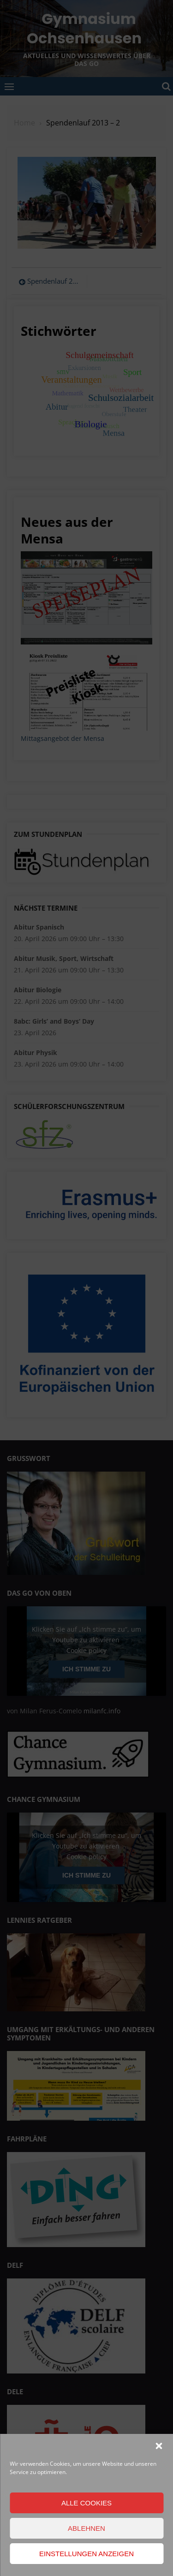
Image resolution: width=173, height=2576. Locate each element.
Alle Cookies (86, 2503)
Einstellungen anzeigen (86, 2554)
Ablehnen (86, 2528)
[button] (158, 2446)
